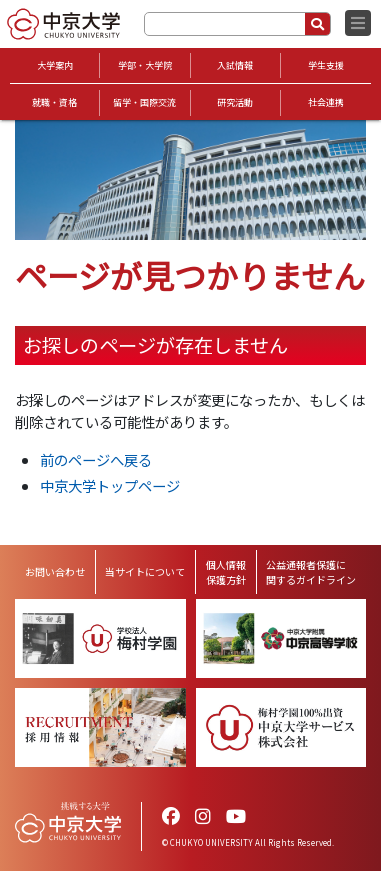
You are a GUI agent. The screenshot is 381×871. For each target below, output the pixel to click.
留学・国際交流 (144, 102)
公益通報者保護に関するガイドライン (311, 572)
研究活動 (235, 102)
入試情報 (235, 65)
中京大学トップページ (110, 485)
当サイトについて (145, 571)
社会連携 (326, 102)
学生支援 (326, 65)
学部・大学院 (145, 65)
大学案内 (55, 65)
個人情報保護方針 (226, 572)
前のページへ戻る (96, 459)
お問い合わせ (55, 571)
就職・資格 (54, 102)
